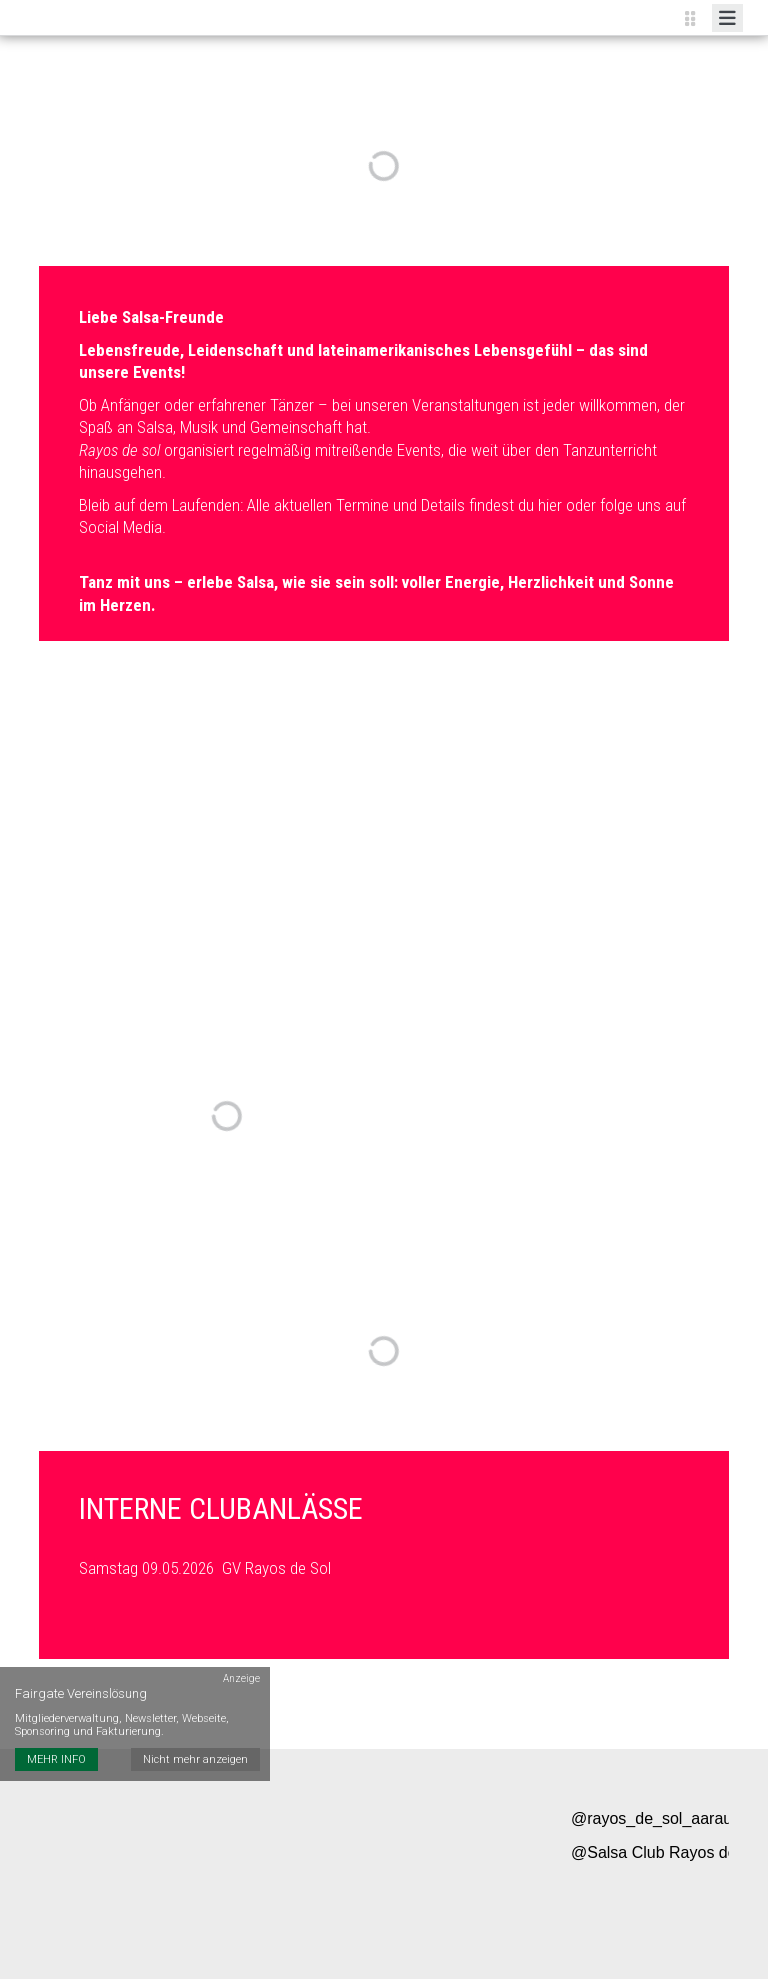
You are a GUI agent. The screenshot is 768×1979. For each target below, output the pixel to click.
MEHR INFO (56, 1759)
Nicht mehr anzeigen (195, 1759)
